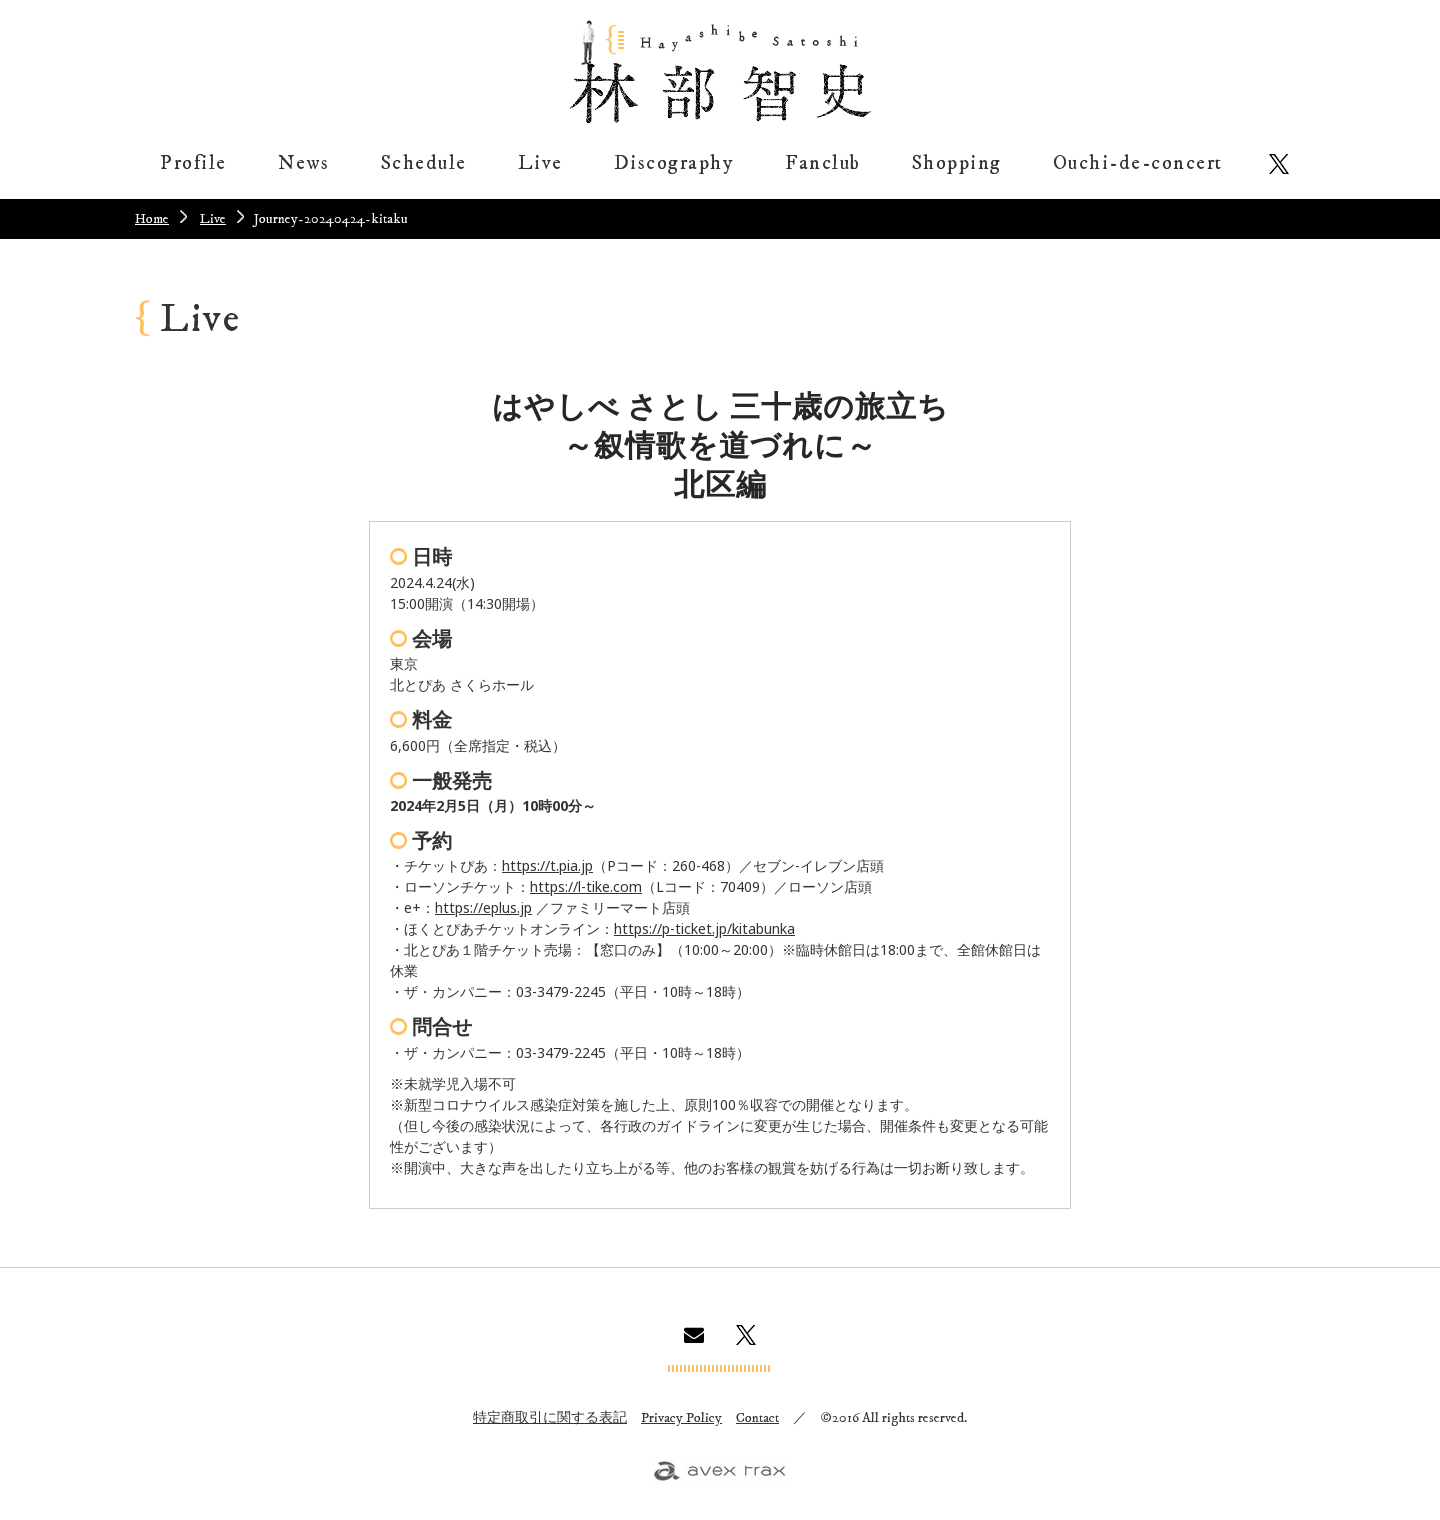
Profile (193, 163)
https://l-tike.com (586, 886)
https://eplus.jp (483, 907)
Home (152, 219)
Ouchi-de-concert (1138, 163)
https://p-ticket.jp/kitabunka (704, 928)
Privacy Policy (681, 1418)
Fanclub (823, 163)
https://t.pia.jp (547, 865)
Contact (757, 1418)
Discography (674, 163)
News (304, 163)
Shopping (957, 163)
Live (540, 163)
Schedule (424, 163)
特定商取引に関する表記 (550, 1418)
